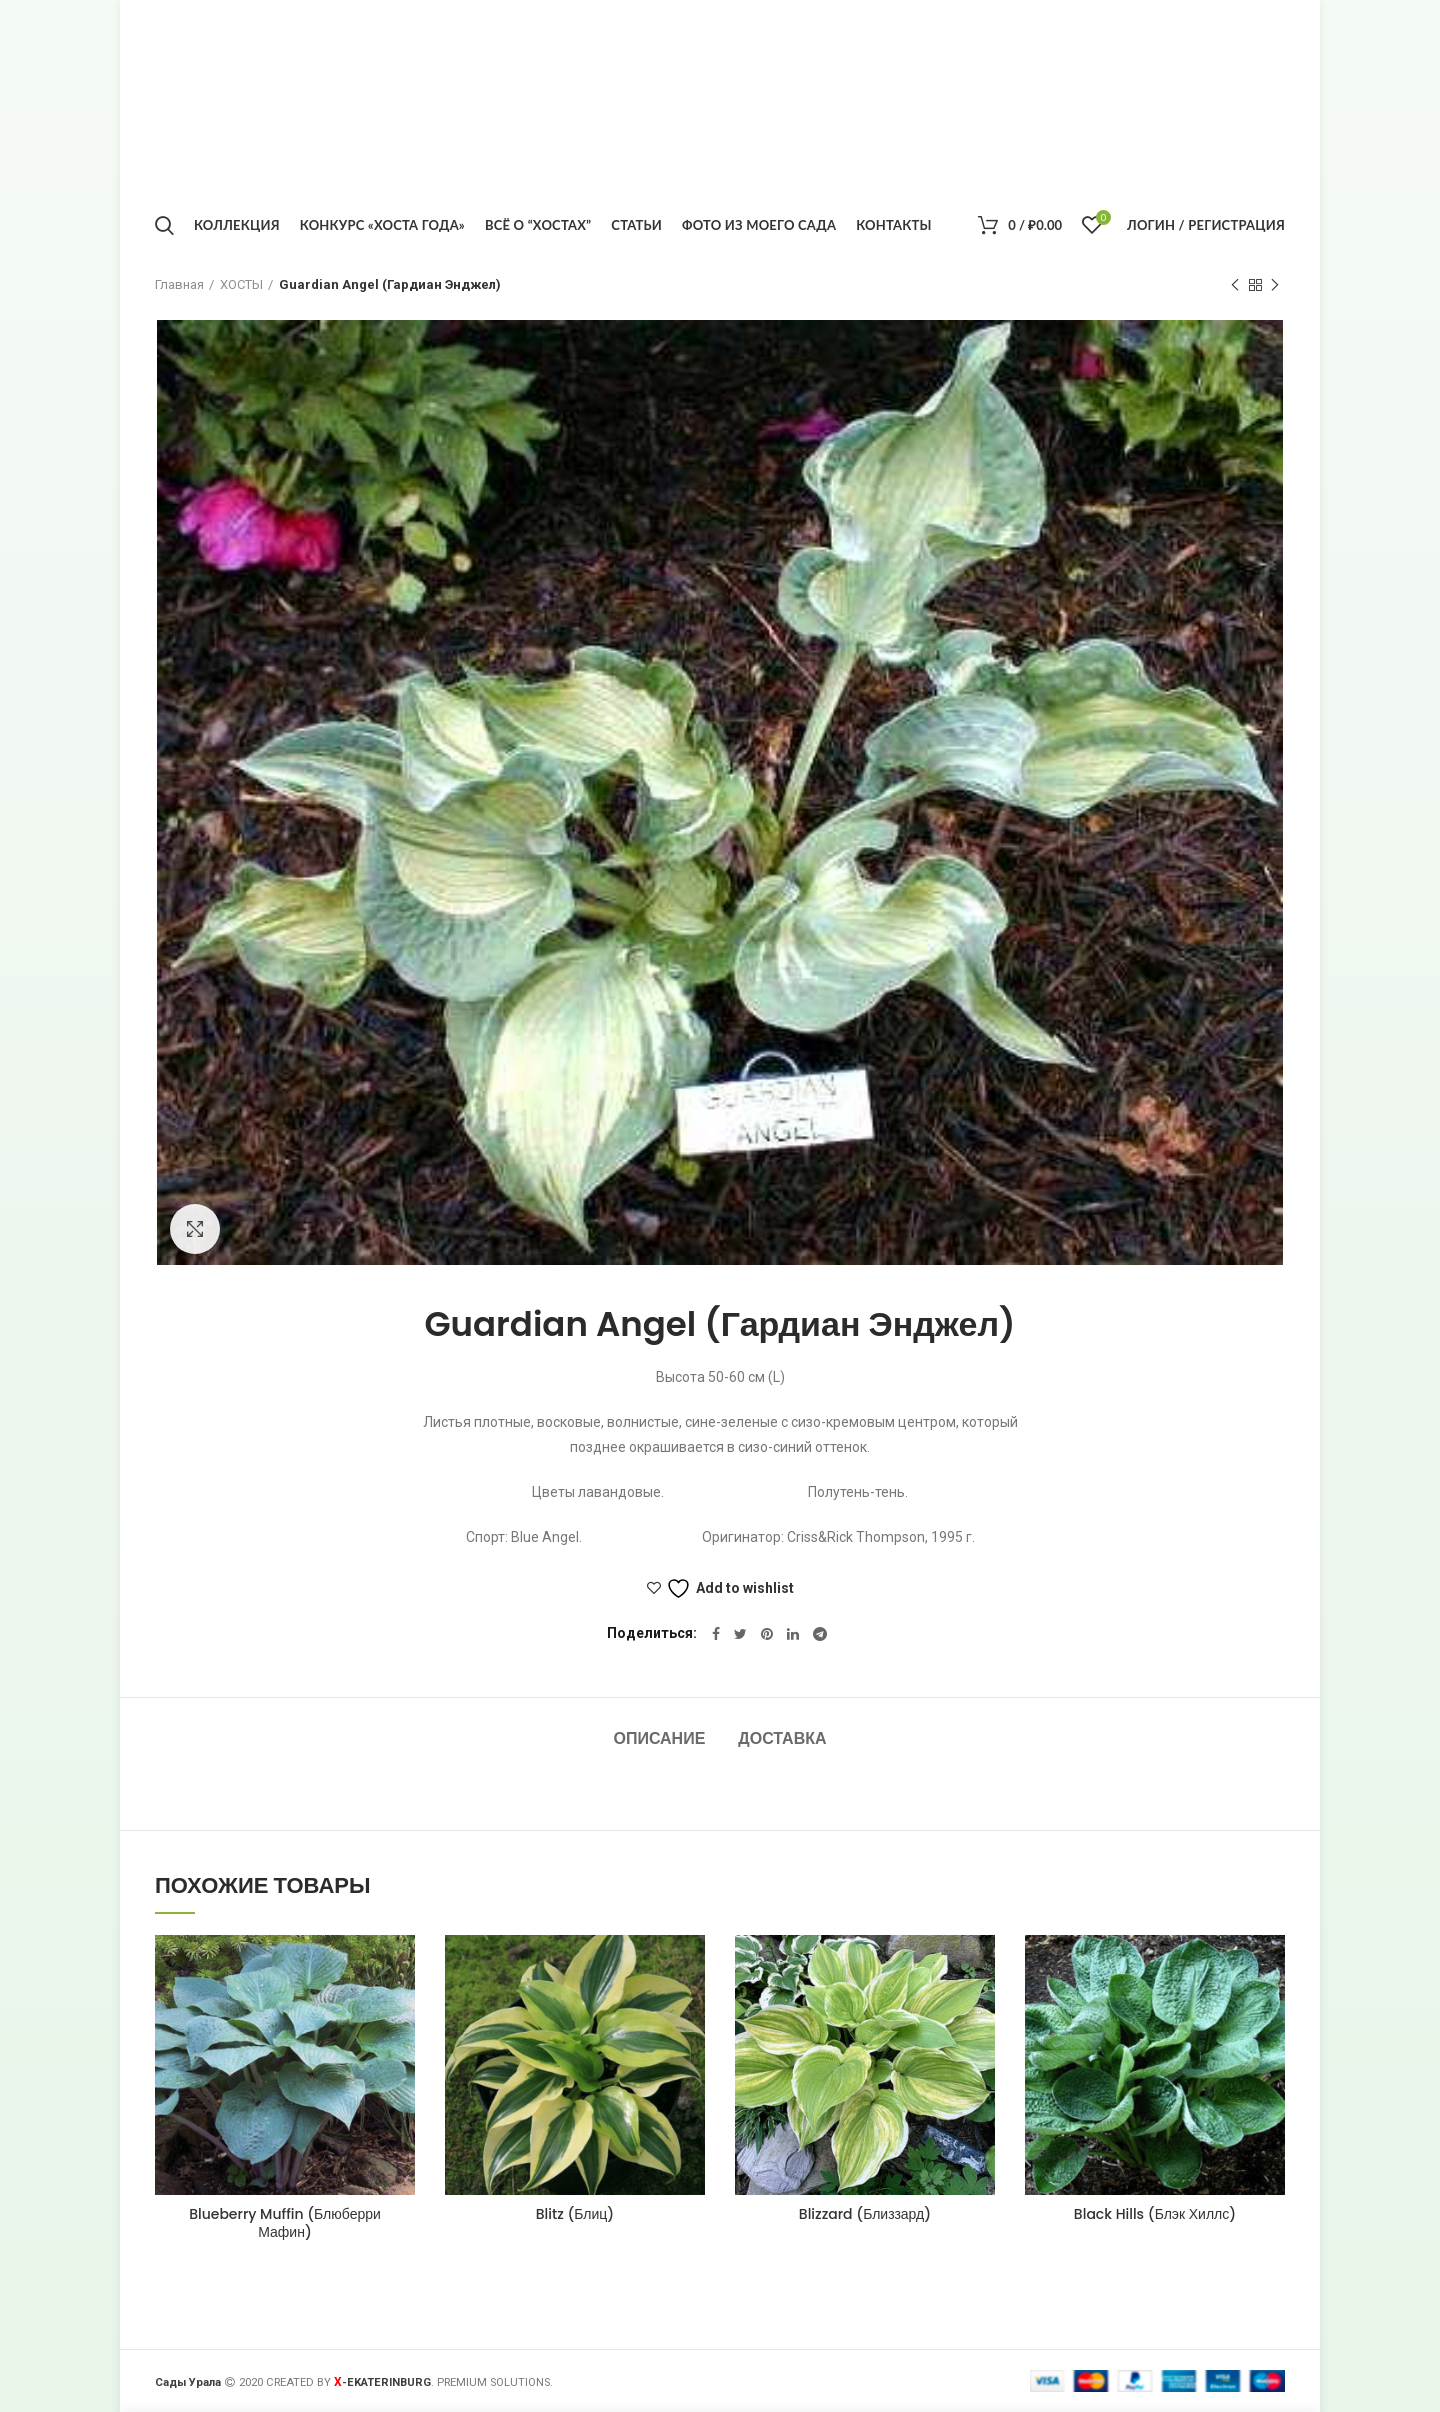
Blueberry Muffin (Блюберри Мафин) (285, 2223)
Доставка (782, 1738)
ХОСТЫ (241, 284)
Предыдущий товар (1235, 286)
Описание (659, 1738)
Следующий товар (1275, 286)
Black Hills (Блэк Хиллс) (1155, 2214)
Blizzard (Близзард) (865, 2214)
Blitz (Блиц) (575, 2214)
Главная (179, 284)
